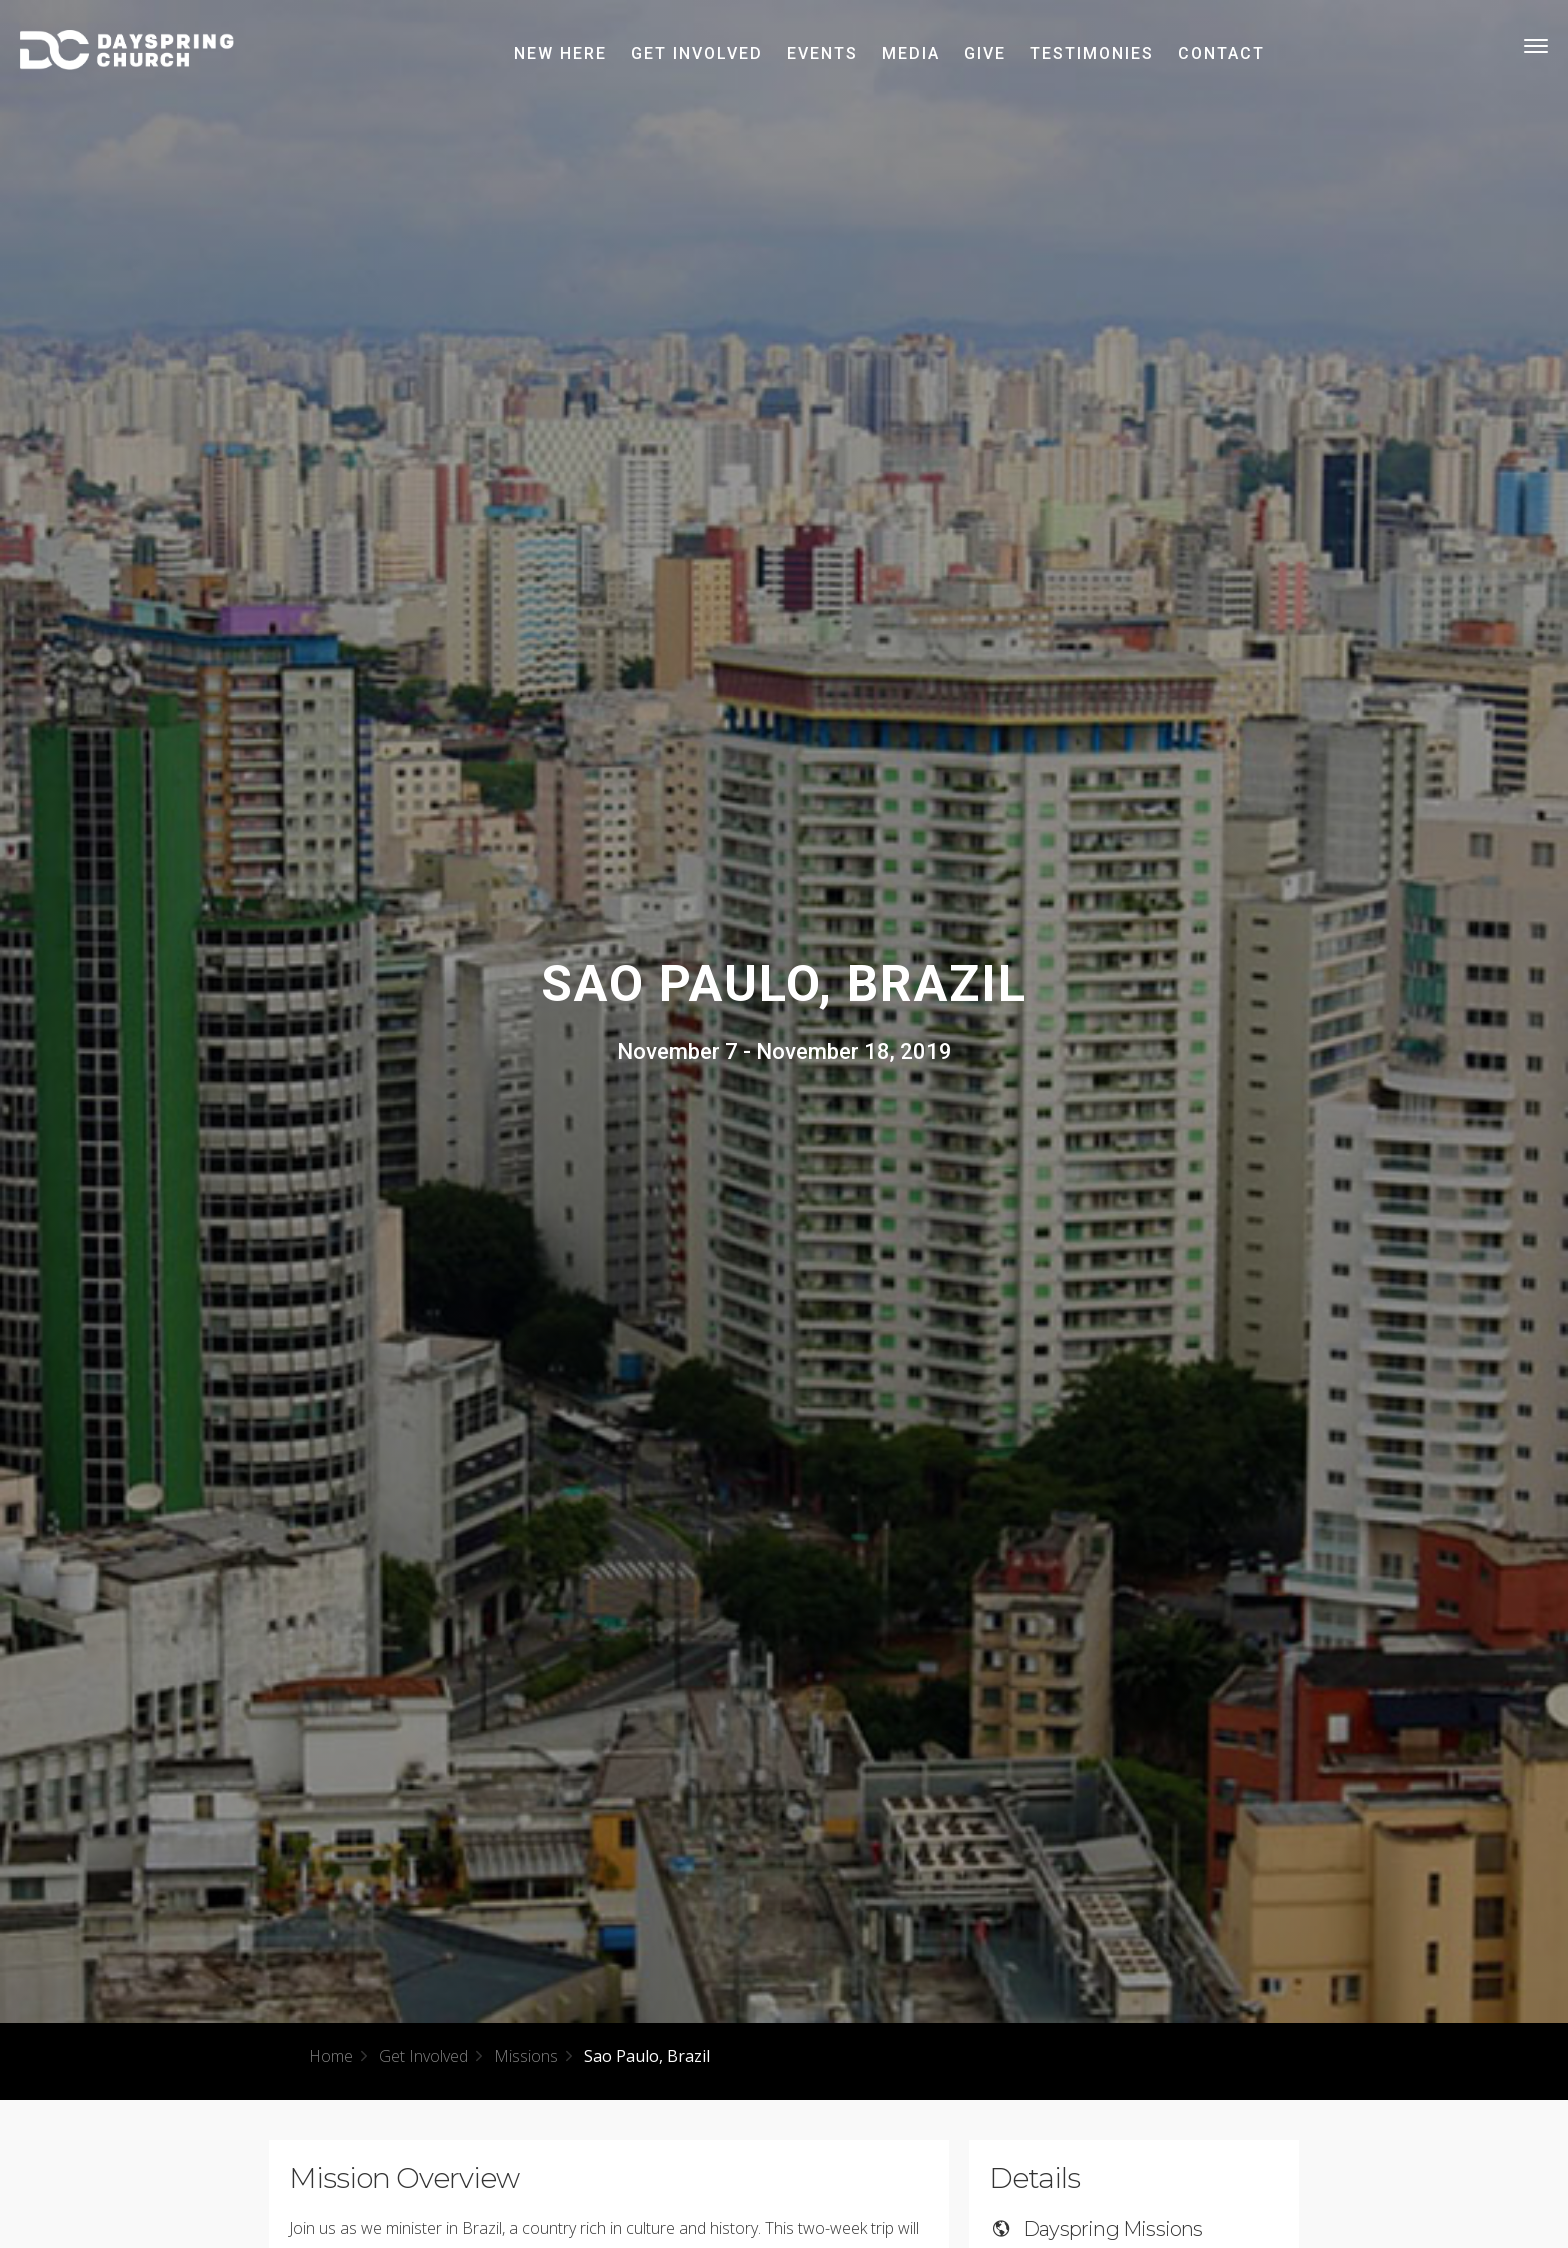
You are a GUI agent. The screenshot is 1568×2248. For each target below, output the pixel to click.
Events (822, 53)
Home (331, 2056)
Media (911, 53)
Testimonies (1092, 53)
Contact (1221, 53)
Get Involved (697, 53)
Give (985, 53)
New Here (560, 53)
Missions (526, 2056)
